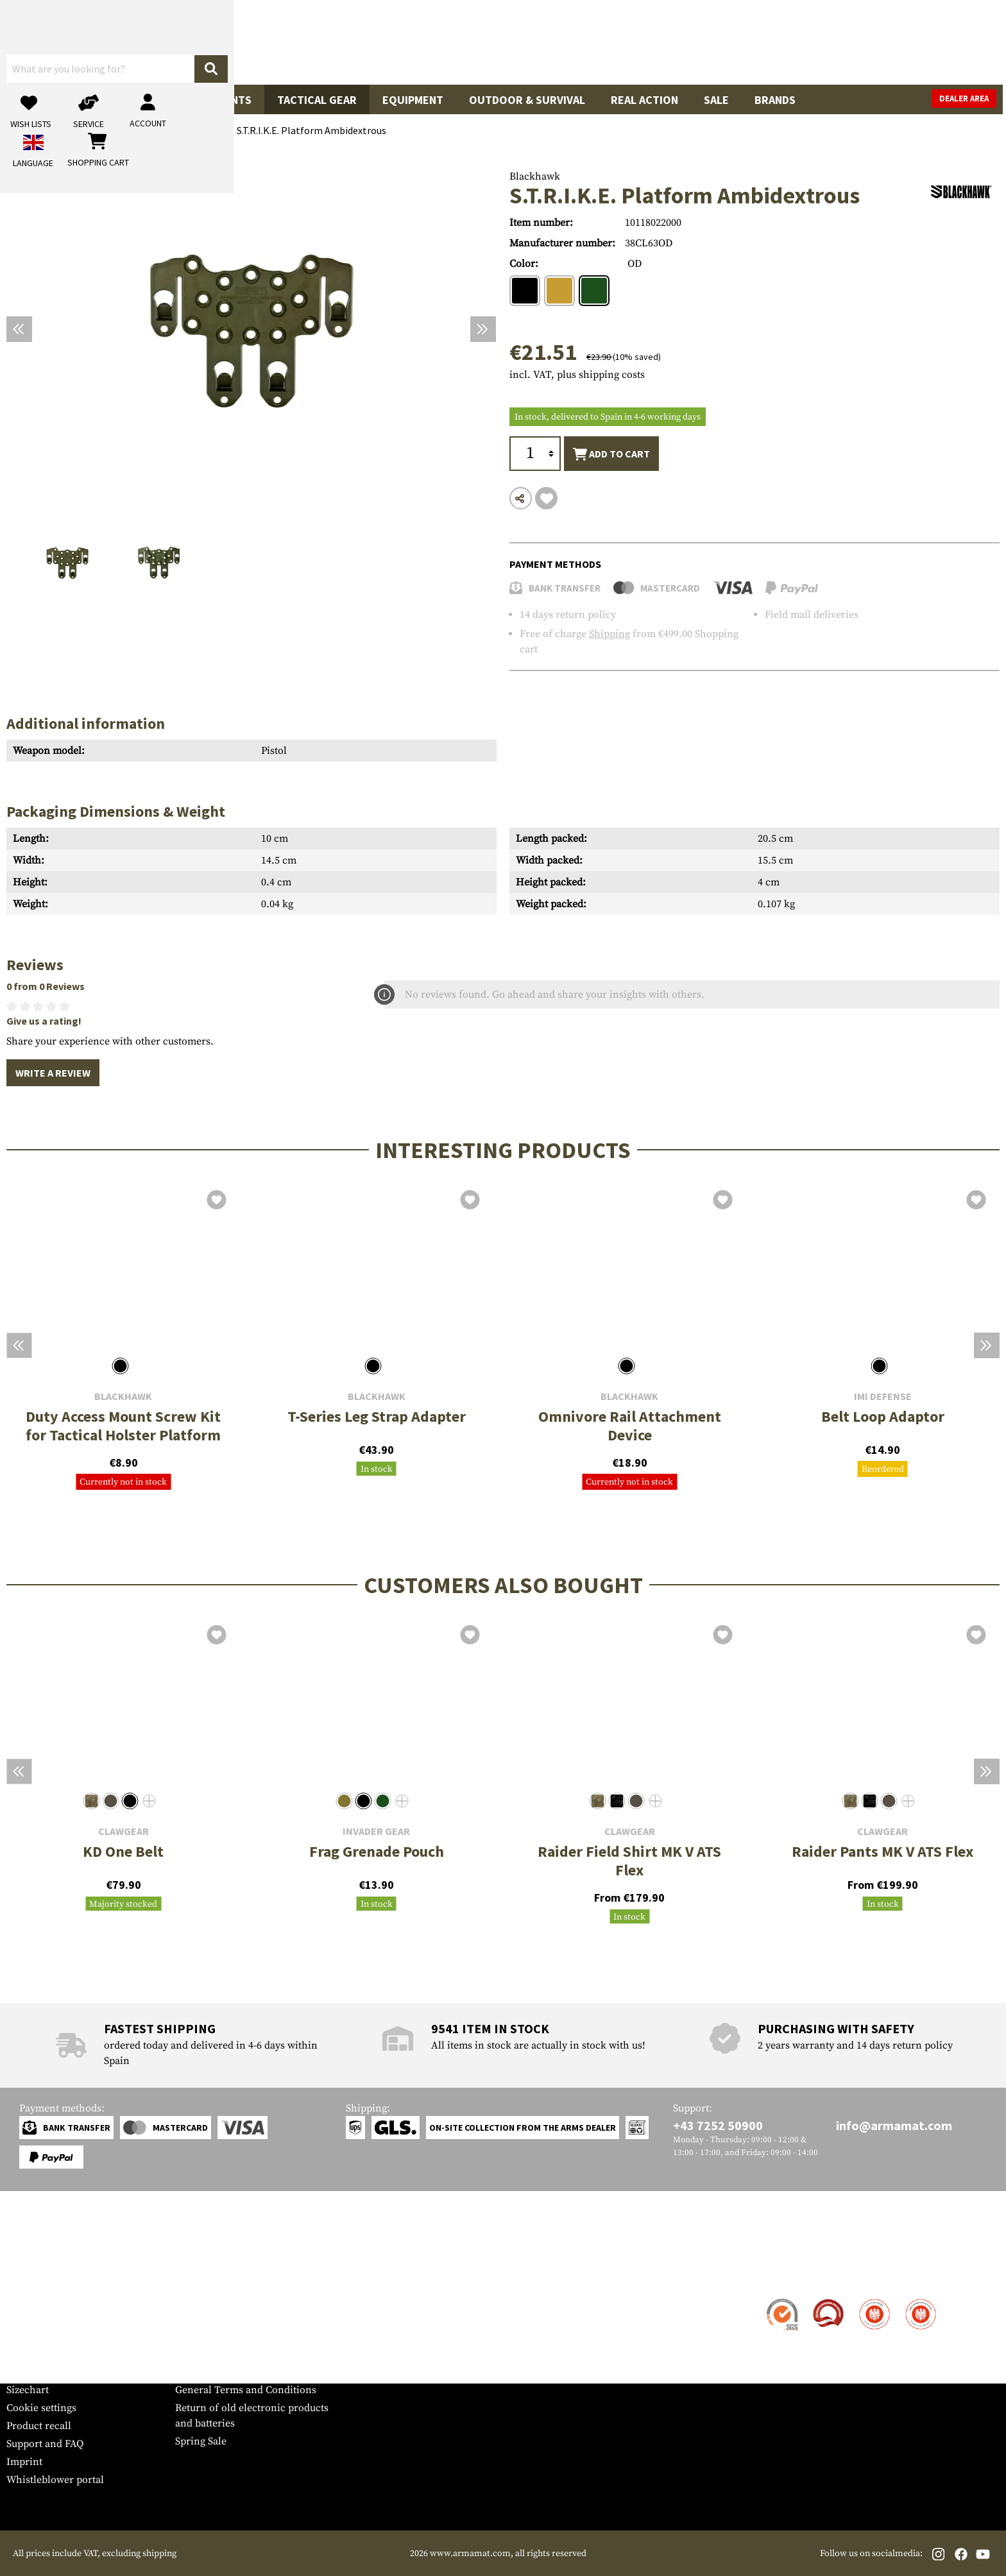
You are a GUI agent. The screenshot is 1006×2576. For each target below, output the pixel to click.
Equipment (412, 99)
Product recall (38, 2425)
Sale (716, 99)
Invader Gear (376, 1831)
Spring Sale (200, 2441)
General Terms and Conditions (245, 2390)
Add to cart (611, 454)
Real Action (644, 99)
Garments (223, 99)
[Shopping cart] (919, 42)
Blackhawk (534, 176)
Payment (26, 2336)
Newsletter (31, 2372)
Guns (33, 99)
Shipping (609, 633)
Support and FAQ (44, 2443)
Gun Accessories (121, 99)
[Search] (628, 41)
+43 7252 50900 (718, 2125)
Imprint (24, 2461)
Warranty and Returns (57, 2354)
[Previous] (19, 329)
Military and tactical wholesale (245, 2318)
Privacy (192, 2354)
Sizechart (27, 2390)
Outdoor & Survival (527, 99)
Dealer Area (967, 98)
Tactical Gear (317, 99)
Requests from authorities (234, 2336)
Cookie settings (41, 2407)
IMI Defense (883, 1396)
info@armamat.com (894, 2125)
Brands (775, 99)
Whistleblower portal (55, 2479)
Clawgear (123, 1831)
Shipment (28, 2318)
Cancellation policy (219, 2372)
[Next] (483, 329)
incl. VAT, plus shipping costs (577, 374)
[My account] (799, 42)
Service (30, 2275)
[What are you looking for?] (452, 41)
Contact (24, 2300)
